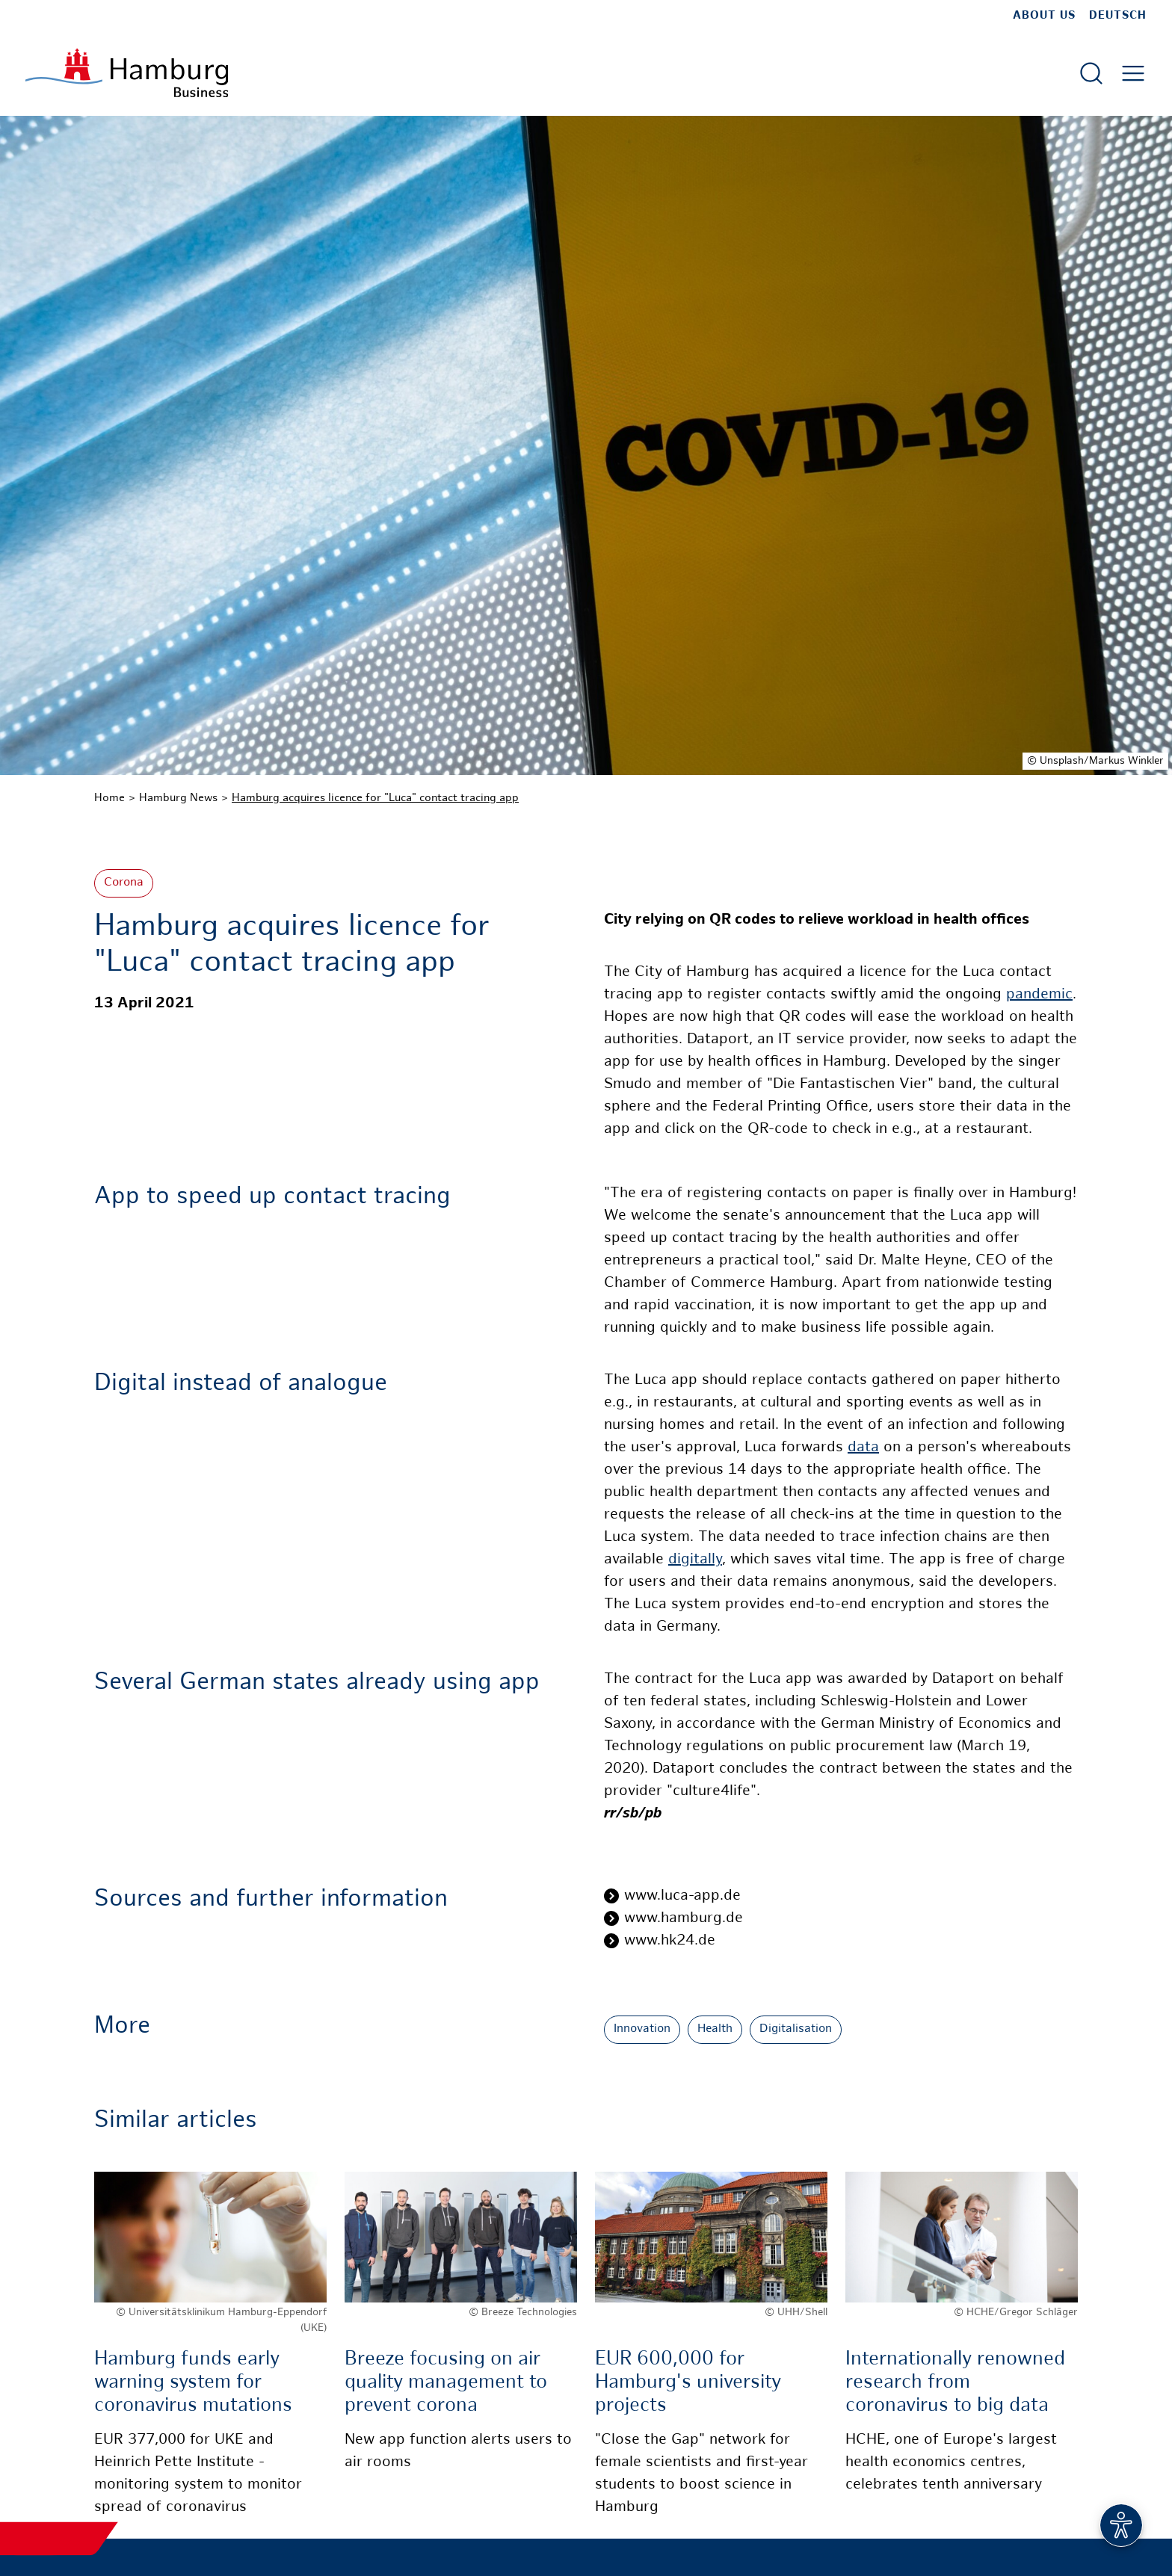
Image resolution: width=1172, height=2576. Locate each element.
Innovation (642, 2029)
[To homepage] (126, 73)
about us (1044, 15)
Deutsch (1118, 15)
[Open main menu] (1133, 73)
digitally (695, 1560)
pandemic (1039, 995)
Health (714, 2029)
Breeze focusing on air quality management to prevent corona (446, 2382)
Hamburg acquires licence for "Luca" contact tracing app (375, 798)
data (863, 1448)
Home (109, 798)
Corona (124, 883)
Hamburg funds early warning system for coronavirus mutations (193, 2382)
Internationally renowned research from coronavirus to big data (955, 2382)
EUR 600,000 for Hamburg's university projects (688, 2382)
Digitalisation (795, 2029)
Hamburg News (178, 798)
